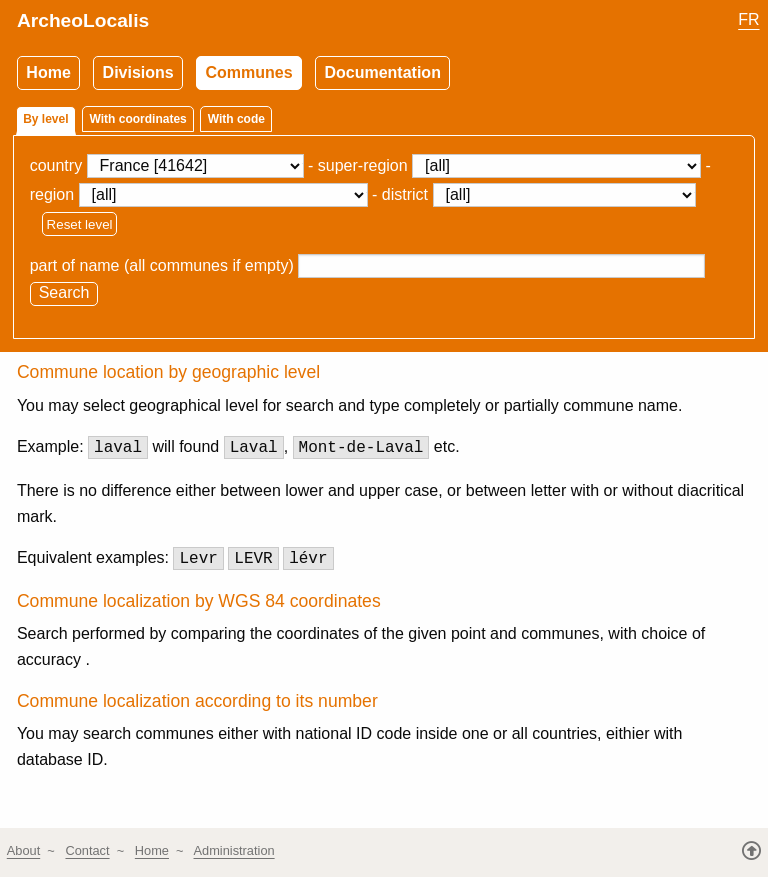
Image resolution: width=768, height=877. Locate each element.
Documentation (382, 72)
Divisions (138, 72)
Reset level (80, 223)
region (52, 194)
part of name (75, 265)
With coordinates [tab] (138, 119)
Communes (249, 72)
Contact (87, 850)
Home (48, 72)
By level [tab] (45, 119)
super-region (363, 165)
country (56, 165)
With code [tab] (236, 119)
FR (748, 19)
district (405, 194)
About (23, 850)
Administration (234, 850)
